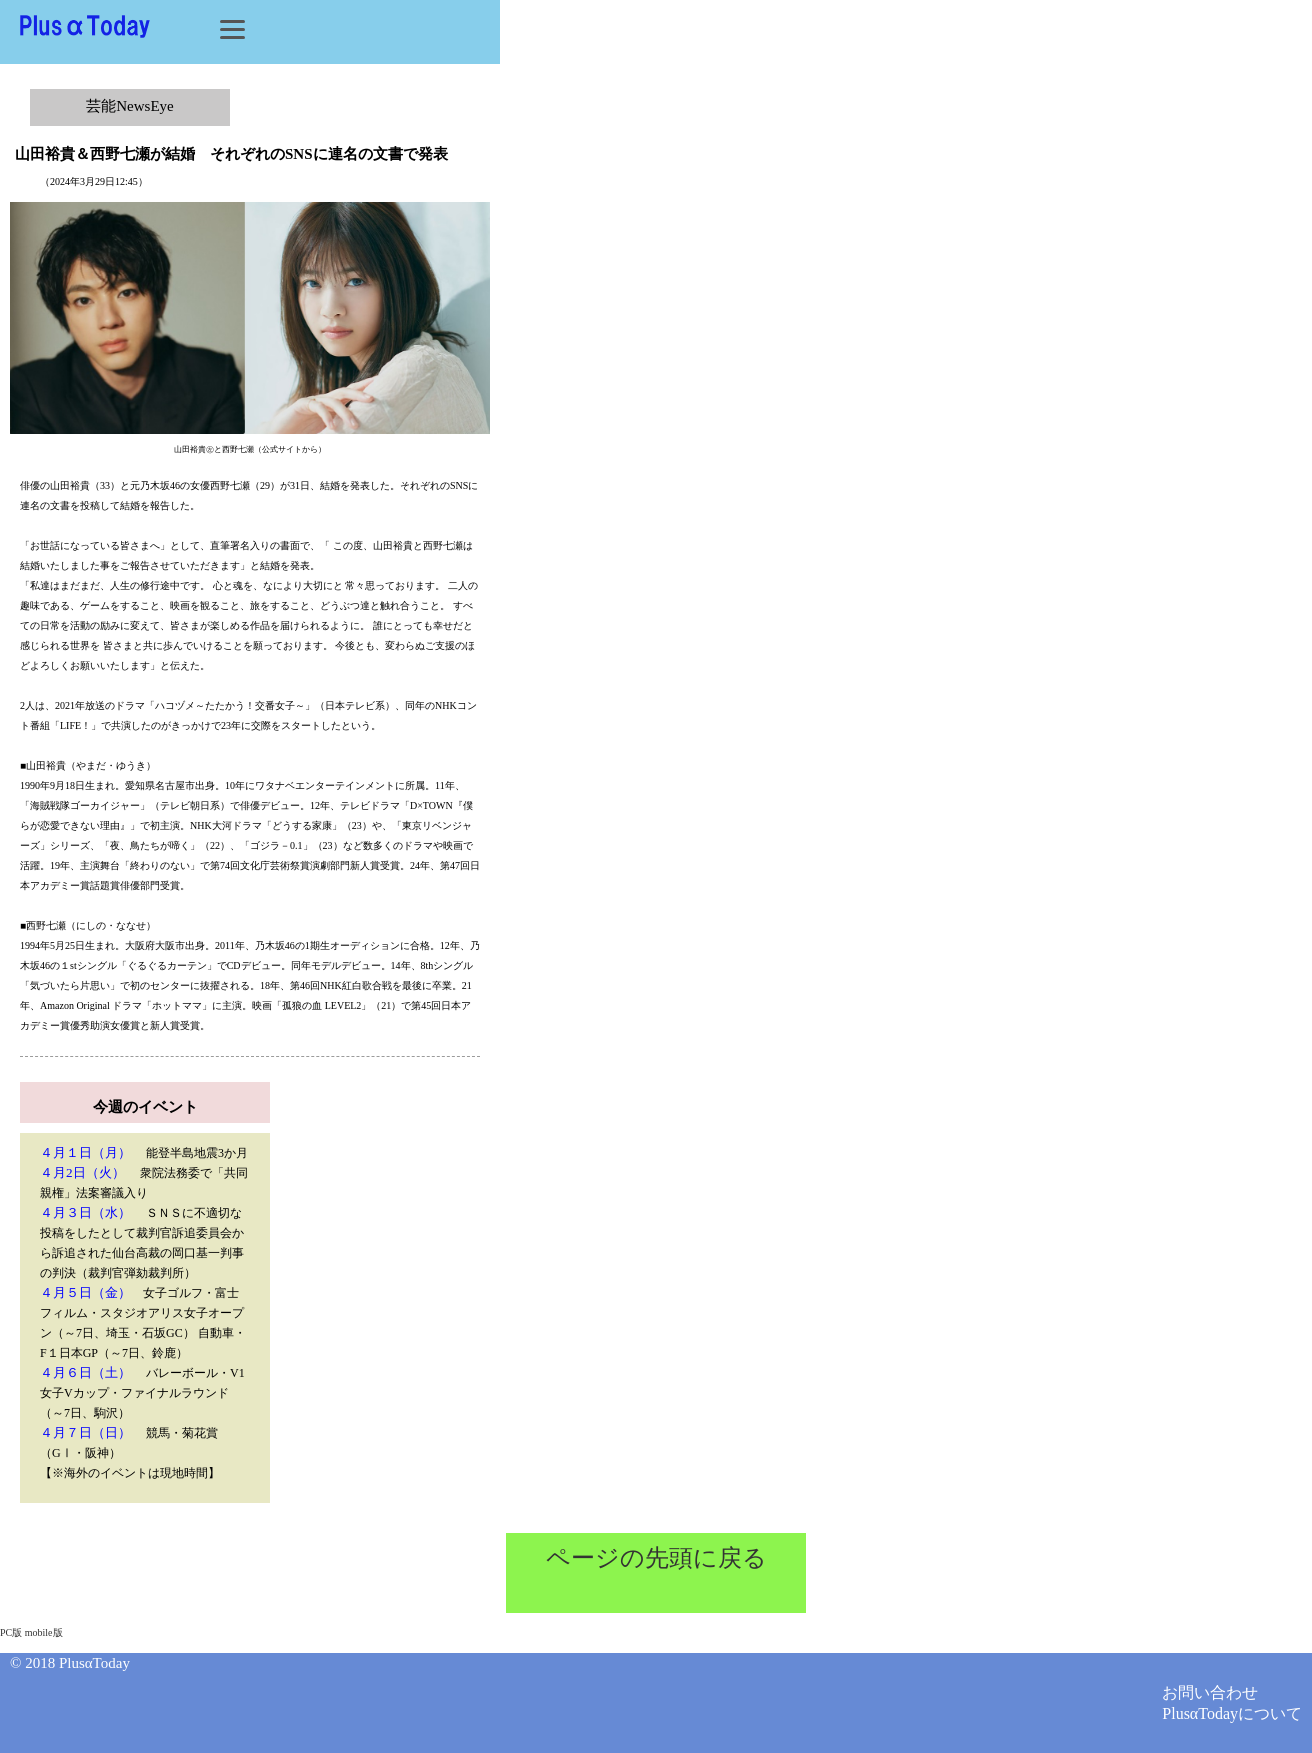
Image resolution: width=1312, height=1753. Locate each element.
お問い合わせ (1210, 1692)
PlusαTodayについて (1232, 1713)
